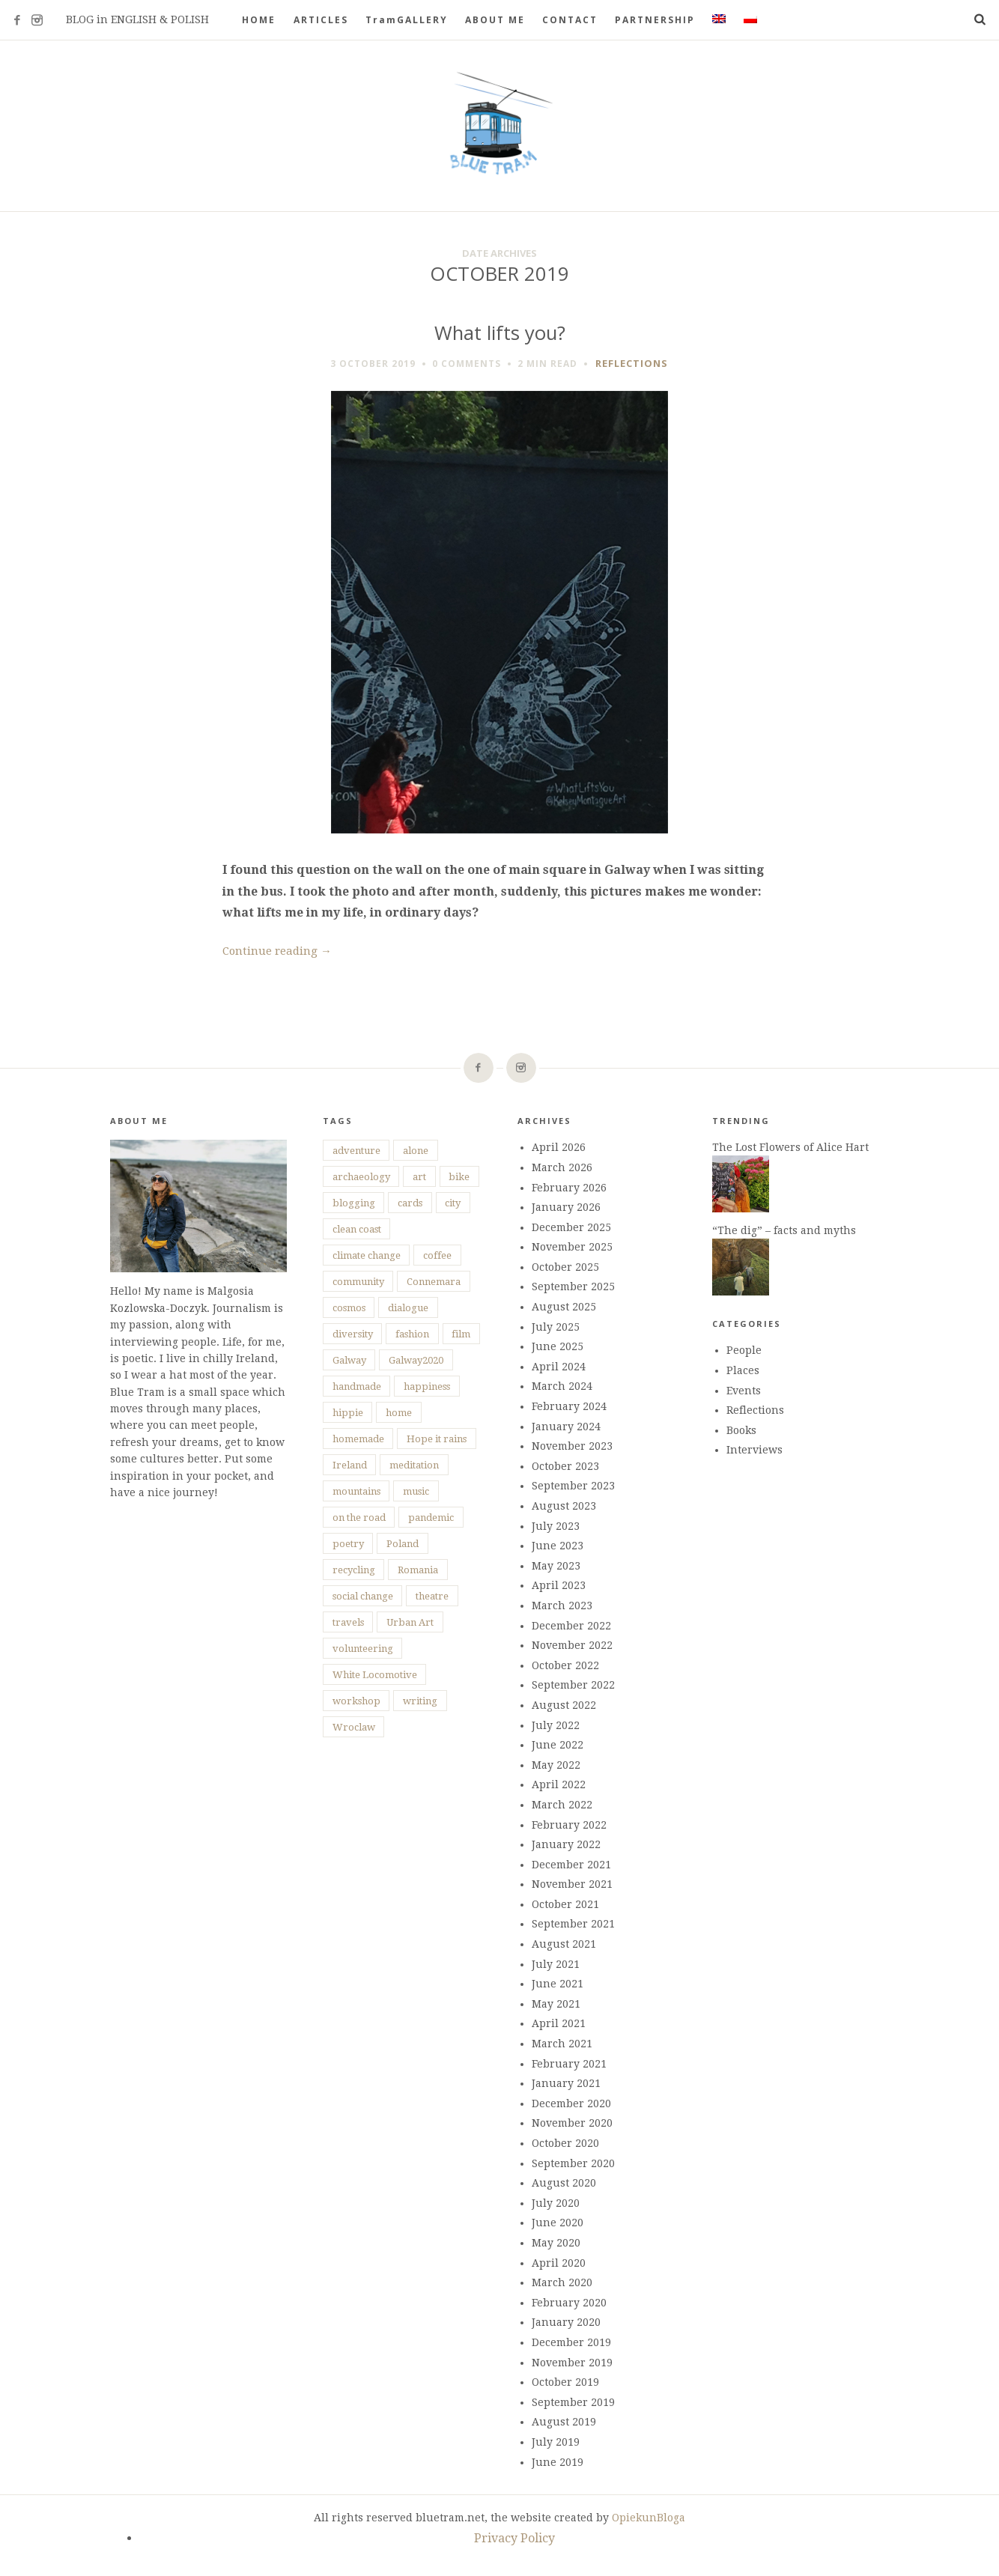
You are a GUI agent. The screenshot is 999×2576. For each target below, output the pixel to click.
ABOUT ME (495, 19)
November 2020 (572, 2123)
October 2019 (565, 2382)
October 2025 (565, 1267)
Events (743, 1391)
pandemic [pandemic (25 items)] (431, 1517)
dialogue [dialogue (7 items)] (408, 1307)
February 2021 (569, 2064)
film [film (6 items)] (461, 1334)
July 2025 (556, 1327)
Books (741, 1430)
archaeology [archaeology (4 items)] (361, 1176)
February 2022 (569, 1825)
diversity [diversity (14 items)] (353, 1334)
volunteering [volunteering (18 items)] (363, 1648)
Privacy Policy (514, 2538)
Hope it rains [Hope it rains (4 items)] (437, 1439)
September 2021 (573, 1924)
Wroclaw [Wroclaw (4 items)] (354, 1727)
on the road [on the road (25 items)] (359, 1517)
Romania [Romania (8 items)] (418, 1570)
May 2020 (556, 2243)
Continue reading (277, 951)
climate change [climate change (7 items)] (367, 1255)
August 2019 (564, 2422)
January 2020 (566, 2322)
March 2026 (562, 1167)
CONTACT (570, 19)
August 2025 (564, 1307)
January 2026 (566, 1207)
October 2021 (565, 1904)
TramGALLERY (406, 19)
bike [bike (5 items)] (459, 1176)
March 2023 (562, 1605)
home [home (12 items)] (399, 1412)
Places (742, 1370)
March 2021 (562, 2044)
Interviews (754, 1450)
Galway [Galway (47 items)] (349, 1360)
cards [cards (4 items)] (410, 1203)
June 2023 (557, 1546)
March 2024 (562, 1386)
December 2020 (571, 2103)
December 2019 (571, 2342)
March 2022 (562, 1805)
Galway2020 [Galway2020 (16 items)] (416, 1360)
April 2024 (559, 1367)
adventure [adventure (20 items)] (356, 1150)
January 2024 (566, 1427)
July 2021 (556, 1964)
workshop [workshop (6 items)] (356, 1701)
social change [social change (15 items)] (363, 1596)
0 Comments (466, 363)
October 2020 (565, 2143)
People (744, 1350)
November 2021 (572, 1884)
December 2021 (571, 1865)
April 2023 (559, 1585)
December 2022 (571, 1626)
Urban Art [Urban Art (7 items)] (410, 1622)
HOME (259, 19)
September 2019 (573, 2402)
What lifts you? (499, 333)
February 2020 (569, 2303)
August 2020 (564, 2183)
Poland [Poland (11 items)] (402, 1543)
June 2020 (557, 2223)
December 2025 (571, 1227)
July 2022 (556, 1725)
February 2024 (569, 1406)
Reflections (631, 363)
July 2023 (556, 1526)
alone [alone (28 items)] (415, 1150)
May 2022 (556, 1765)
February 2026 (569, 1188)
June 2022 (557, 1745)
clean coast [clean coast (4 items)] (357, 1229)
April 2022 (559, 1784)
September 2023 (573, 1486)
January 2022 (566, 1844)
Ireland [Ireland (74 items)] (350, 1465)
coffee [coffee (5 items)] (437, 1255)
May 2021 (556, 2004)
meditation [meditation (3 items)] (414, 1465)
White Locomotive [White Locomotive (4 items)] (375, 1674)
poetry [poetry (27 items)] (348, 1543)
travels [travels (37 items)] (348, 1622)
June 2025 (557, 1346)
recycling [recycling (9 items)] (354, 1570)
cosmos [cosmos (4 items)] (349, 1307)
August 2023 (564, 1506)
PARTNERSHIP (655, 19)
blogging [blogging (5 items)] (354, 1203)
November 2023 (572, 1446)
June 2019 (557, 2462)
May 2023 (556, 1566)
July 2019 (556, 2442)
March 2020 (562, 2282)
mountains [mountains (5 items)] (356, 1491)
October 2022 (565, 1665)
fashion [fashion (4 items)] (412, 1334)
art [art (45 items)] (419, 1176)
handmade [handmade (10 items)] (357, 1386)
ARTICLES (321, 19)
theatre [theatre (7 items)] (432, 1596)
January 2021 (566, 2083)
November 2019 (572, 2363)
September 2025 (573, 1286)
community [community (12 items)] (358, 1281)
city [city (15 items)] (453, 1203)
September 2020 (573, 2163)
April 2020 (559, 2263)
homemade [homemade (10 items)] (358, 1439)
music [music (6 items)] (416, 1491)
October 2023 (565, 1466)
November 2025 (572, 1247)
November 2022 (572, 1645)
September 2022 (573, 1685)
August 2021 (564, 1944)
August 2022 (564, 1705)
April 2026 (559, 1147)
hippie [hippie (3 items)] (348, 1412)
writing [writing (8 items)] (420, 1701)
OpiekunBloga (648, 2518)
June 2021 (557, 1984)
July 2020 (556, 2203)
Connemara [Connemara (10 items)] (434, 1281)
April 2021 (559, 2023)
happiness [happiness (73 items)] (427, 1386)
